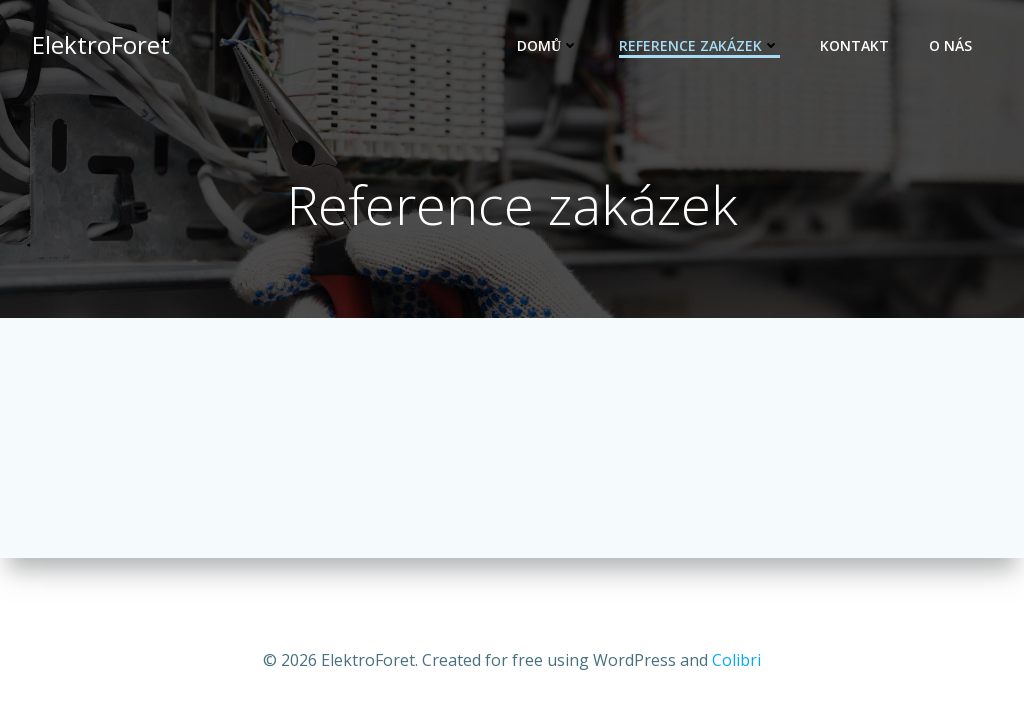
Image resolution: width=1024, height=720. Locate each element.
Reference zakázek (699, 45)
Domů (548, 45)
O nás (950, 45)
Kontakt (854, 45)
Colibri (736, 660)
